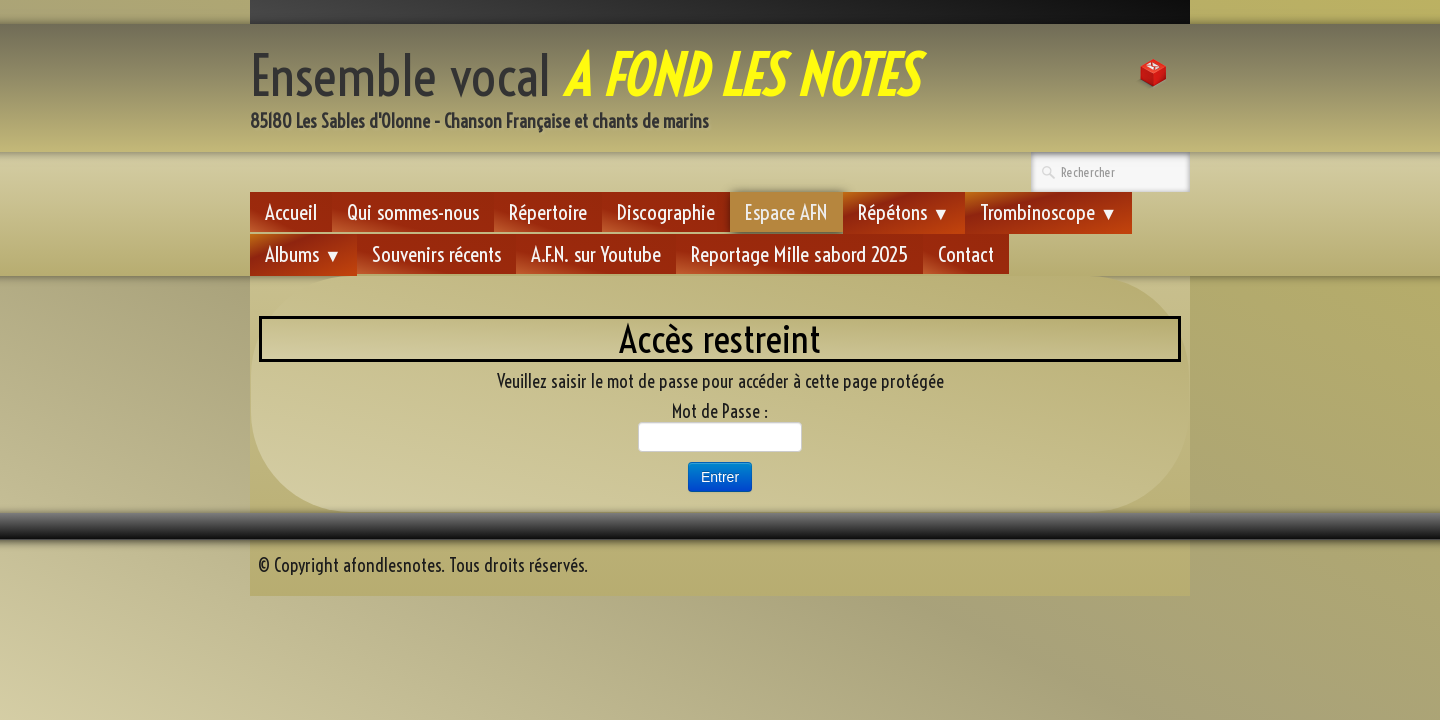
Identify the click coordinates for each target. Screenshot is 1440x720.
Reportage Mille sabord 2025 (799, 254)
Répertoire (548, 212)
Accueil (291, 212)
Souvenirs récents (436, 254)
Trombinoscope (1049, 212)
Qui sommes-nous (413, 212)
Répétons (904, 212)
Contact (966, 254)
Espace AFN (786, 212)
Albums (303, 254)
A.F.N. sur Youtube (596, 254)
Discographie (666, 212)
